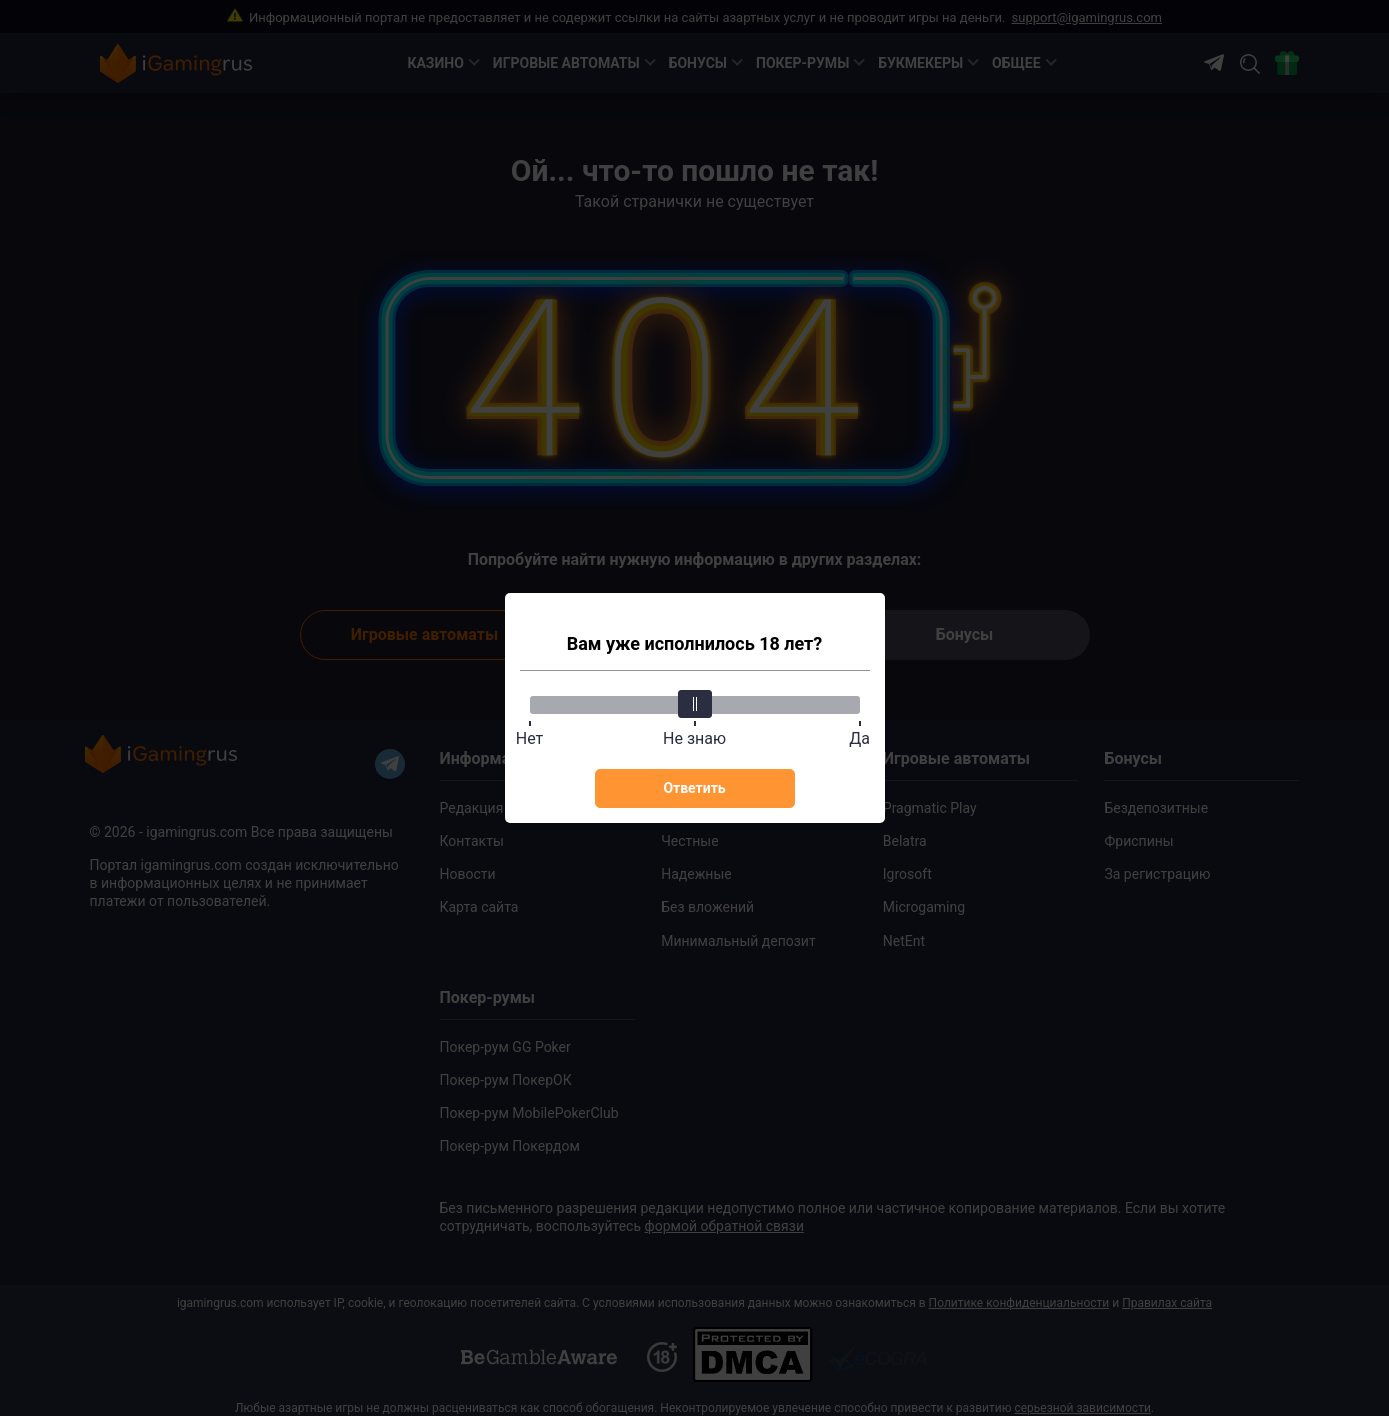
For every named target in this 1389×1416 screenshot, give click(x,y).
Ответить (694, 788)
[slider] (695, 704)
